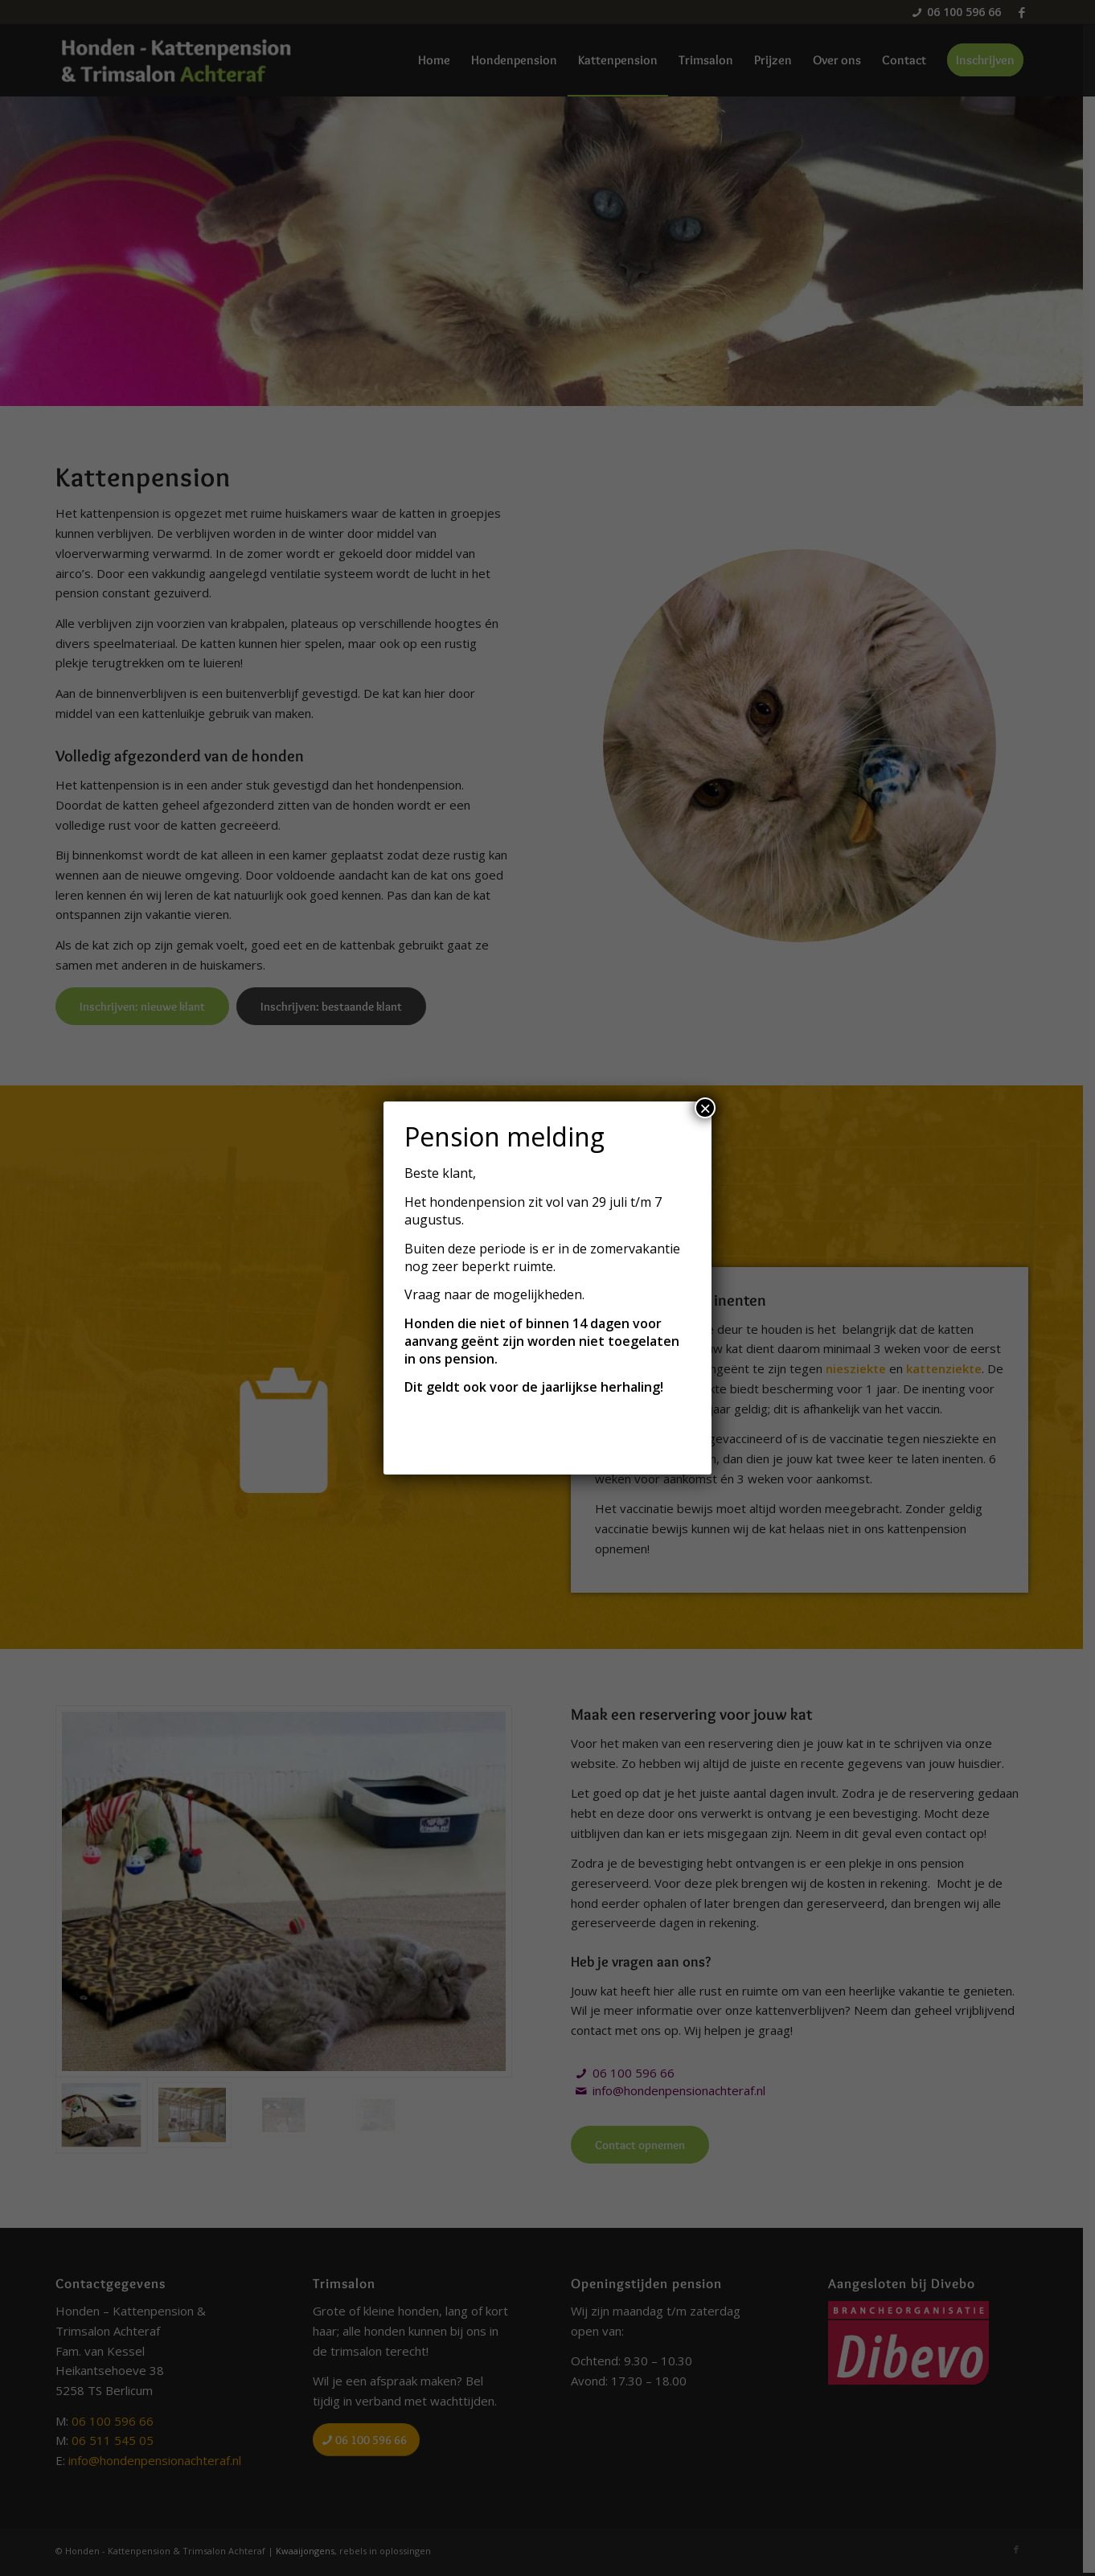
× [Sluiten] (705, 1107)
